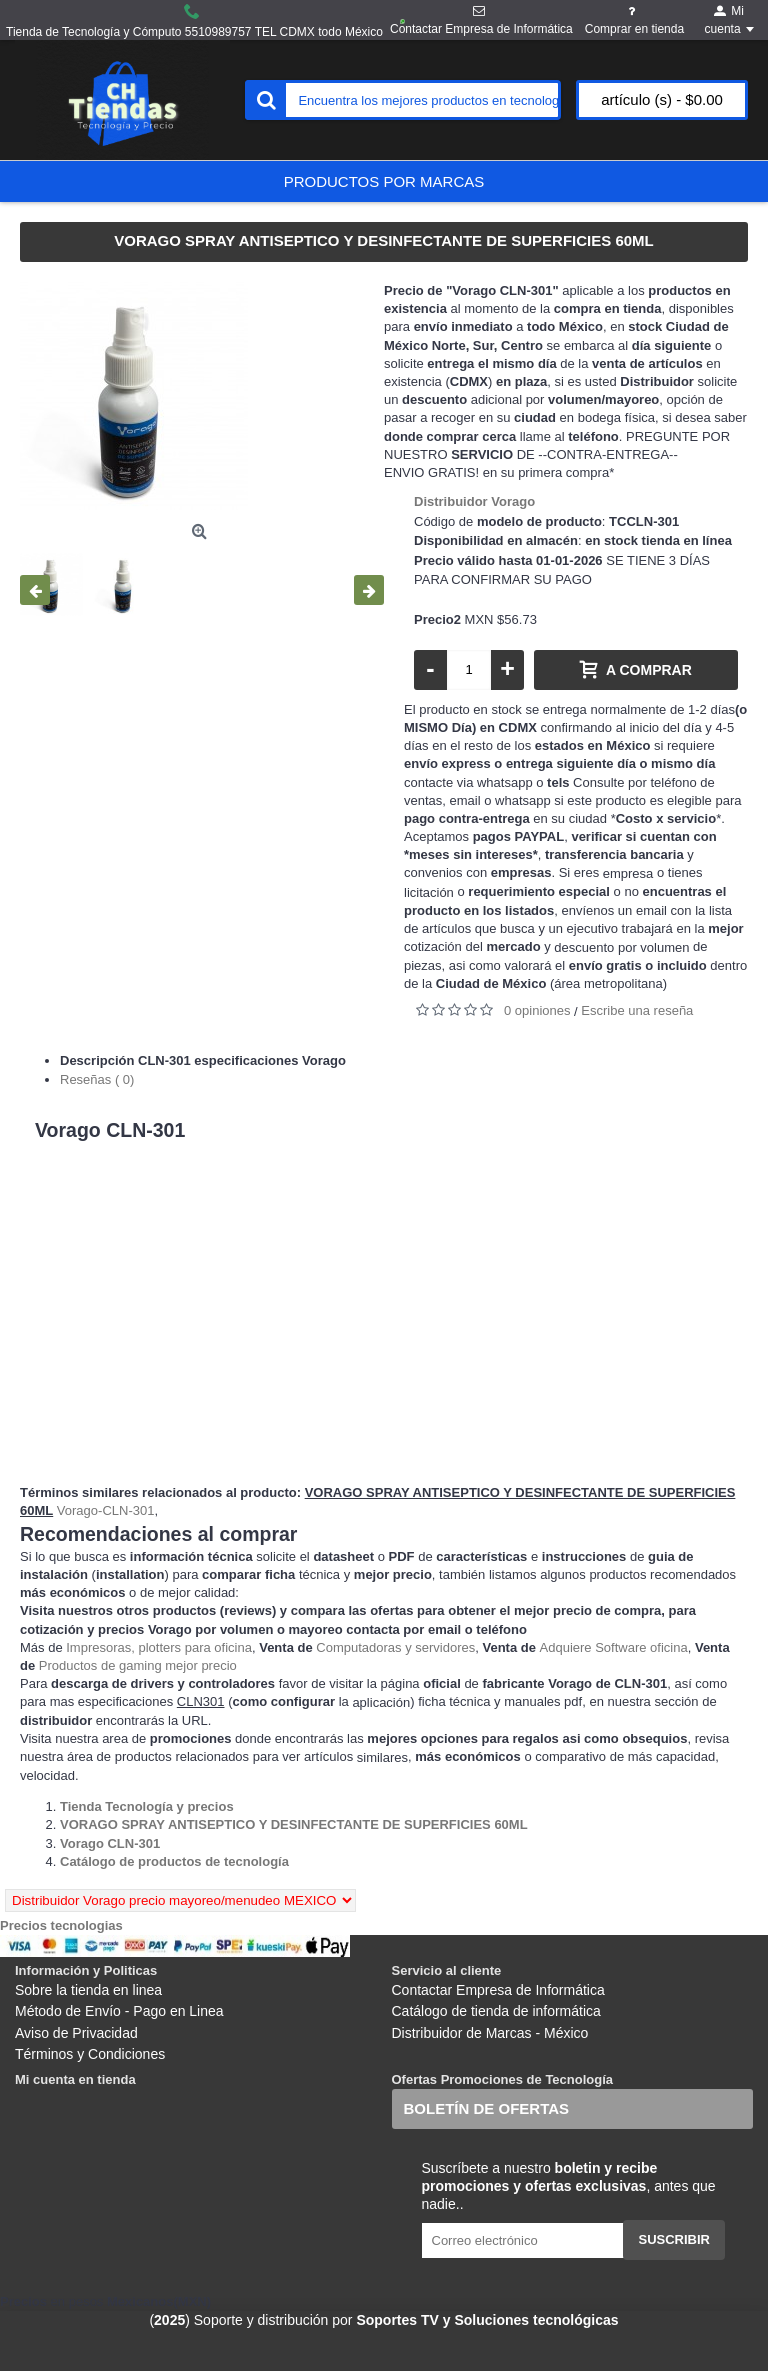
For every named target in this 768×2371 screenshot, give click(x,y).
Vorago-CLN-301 (106, 1510)
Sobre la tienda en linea (88, 1990)
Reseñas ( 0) (97, 1079)
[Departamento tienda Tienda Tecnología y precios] (147, 1806)
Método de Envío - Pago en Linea (119, 2011)
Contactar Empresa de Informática (498, 1990)
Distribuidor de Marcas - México (490, 2033)
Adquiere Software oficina (614, 1647)
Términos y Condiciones (90, 2054)
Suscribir (674, 2239)
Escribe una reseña (637, 1010)
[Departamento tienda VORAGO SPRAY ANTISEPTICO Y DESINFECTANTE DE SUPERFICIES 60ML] (294, 1824)
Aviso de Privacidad (76, 2033)
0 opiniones (537, 1010)
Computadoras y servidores (395, 1647)
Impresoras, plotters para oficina (159, 1647)
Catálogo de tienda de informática (496, 2011)
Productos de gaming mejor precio (138, 1665)
